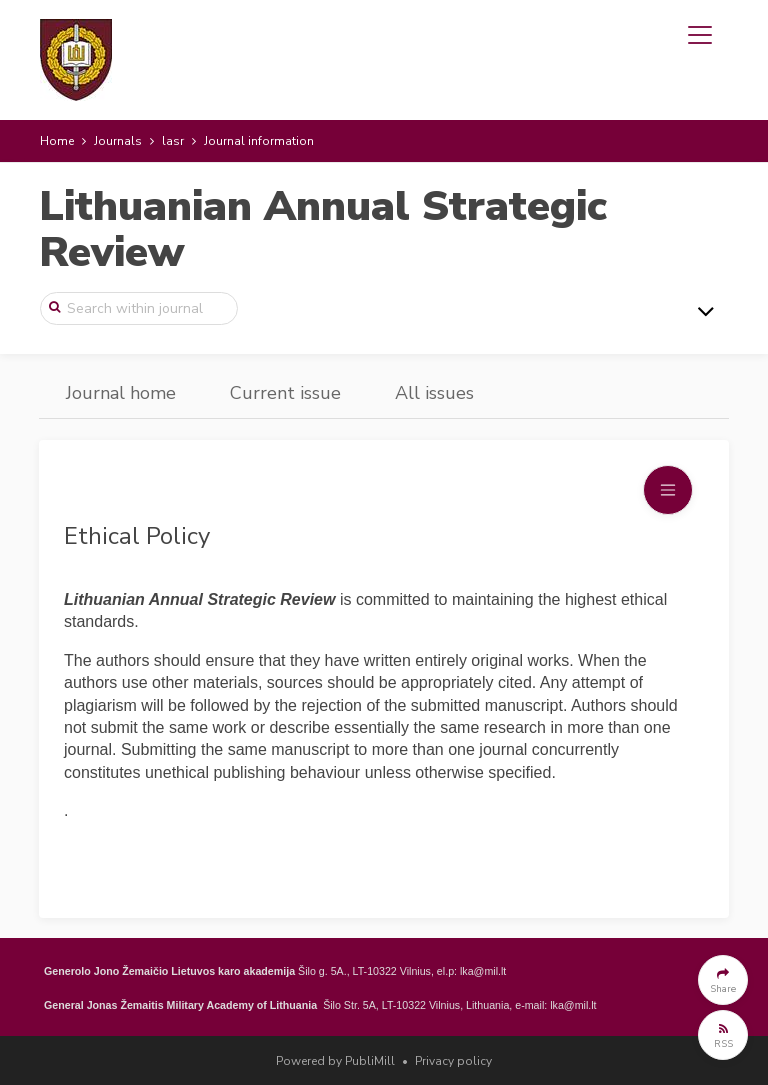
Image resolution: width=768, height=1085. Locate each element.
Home (57, 141)
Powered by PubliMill (335, 1061)
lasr (173, 141)
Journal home (121, 393)
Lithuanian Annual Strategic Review (323, 229)
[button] (723, 980)
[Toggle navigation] (700, 35)
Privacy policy (453, 1061)
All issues (434, 393)
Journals (118, 141)
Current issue (285, 393)
